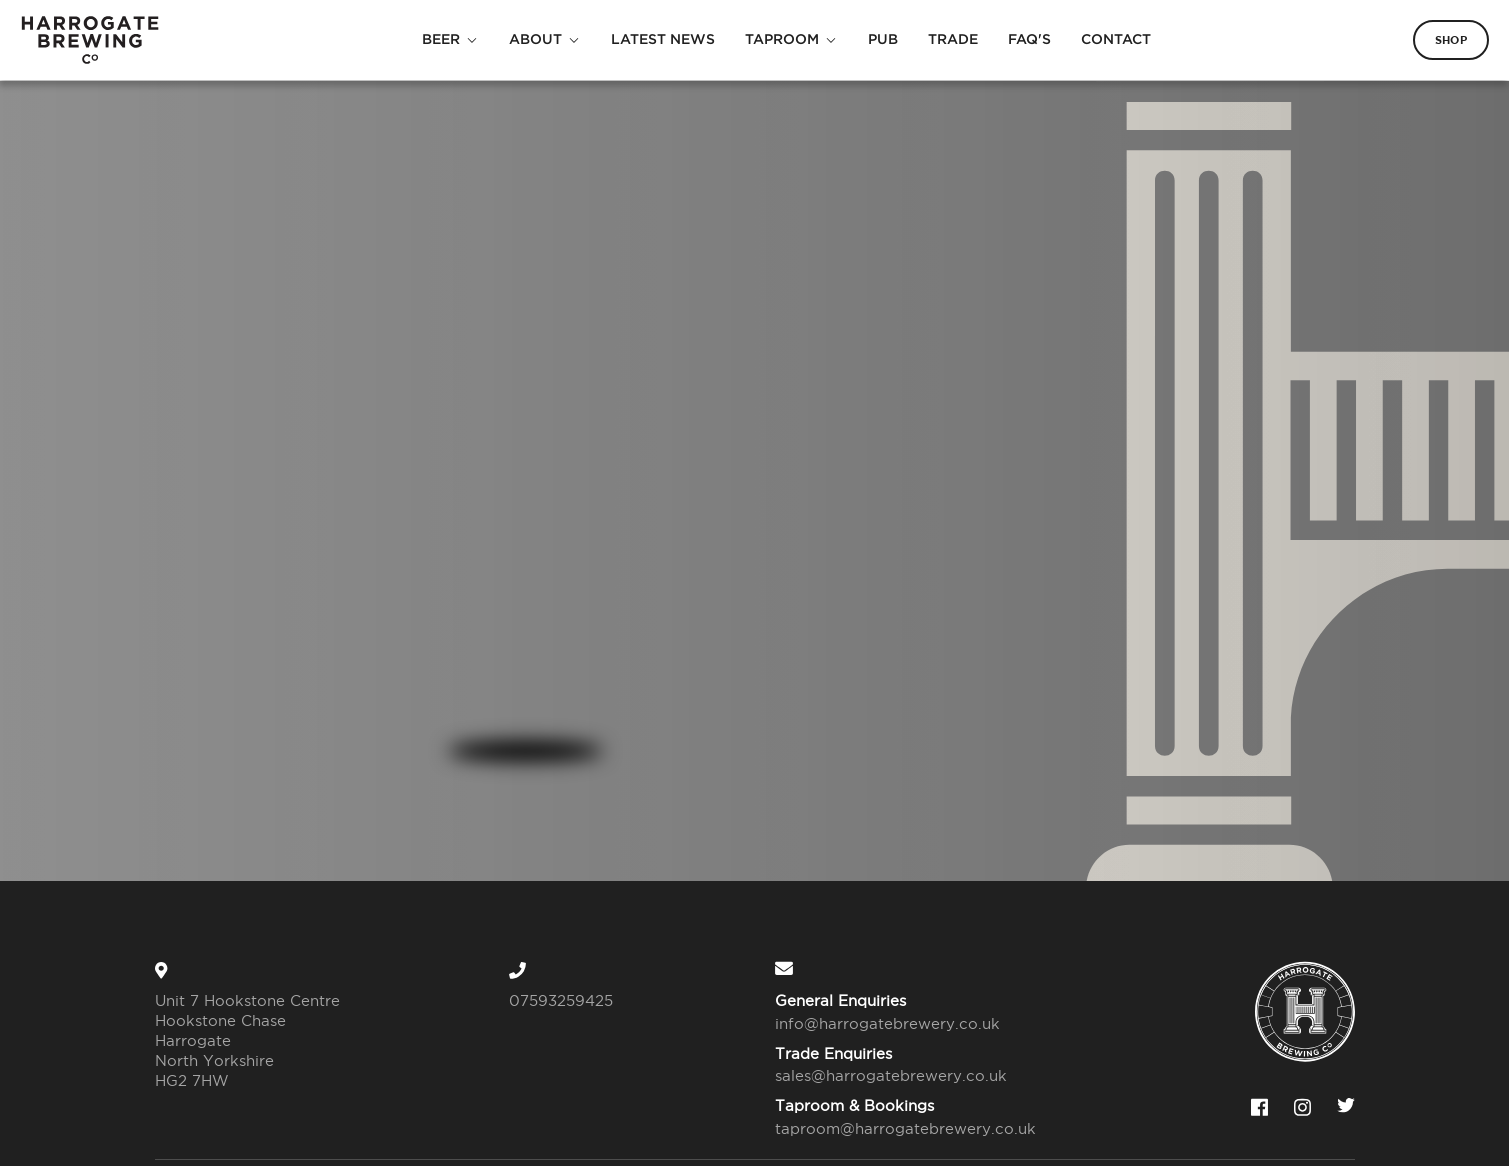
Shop (1451, 40)
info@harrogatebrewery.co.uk (887, 1023)
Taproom (782, 39)
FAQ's (1029, 39)
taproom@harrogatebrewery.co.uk (893, 1128)
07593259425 (561, 1000)
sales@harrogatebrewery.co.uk (891, 1075)
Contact (1116, 39)
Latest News (663, 39)
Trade (953, 39)
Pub (883, 39)
